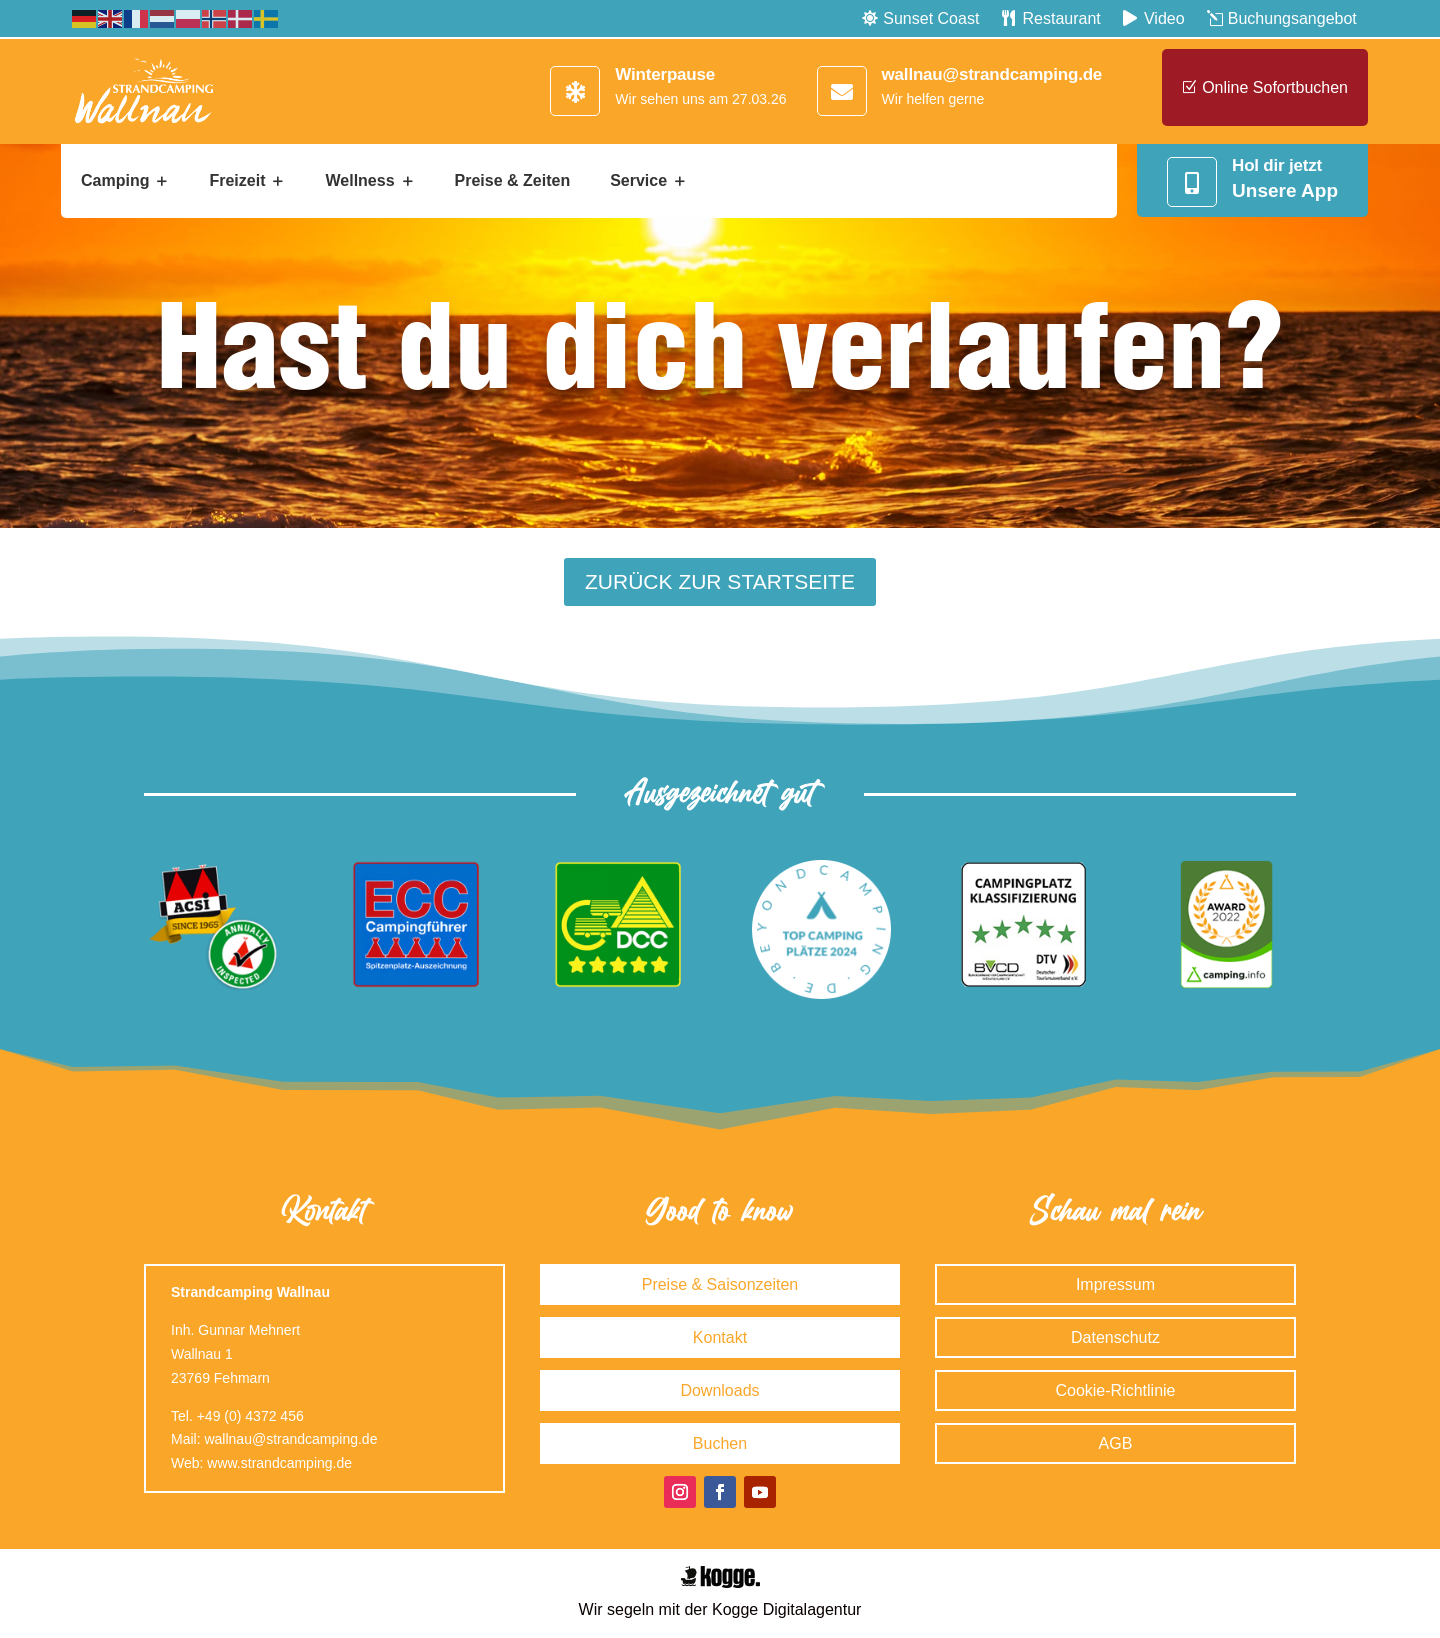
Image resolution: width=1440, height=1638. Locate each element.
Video (1164, 18)
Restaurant (1062, 18)
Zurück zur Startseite (720, 581)
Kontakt (720, 1337)
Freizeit (237, 181)
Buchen (720, 1443)
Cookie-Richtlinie (1115, 1390)
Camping (115, 181)
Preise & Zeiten (513, 181)
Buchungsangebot (1292, 18)
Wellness (359, 181)
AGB (1116, 1443)
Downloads (719, 1390)
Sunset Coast (931, 18)
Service (638, 181)
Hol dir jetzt (1277, 165)
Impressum (1115, 1284)
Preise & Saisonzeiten (720, 1284)
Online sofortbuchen (1275, 87)
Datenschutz (1115, 1337)
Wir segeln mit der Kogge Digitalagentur (720, 1609)
